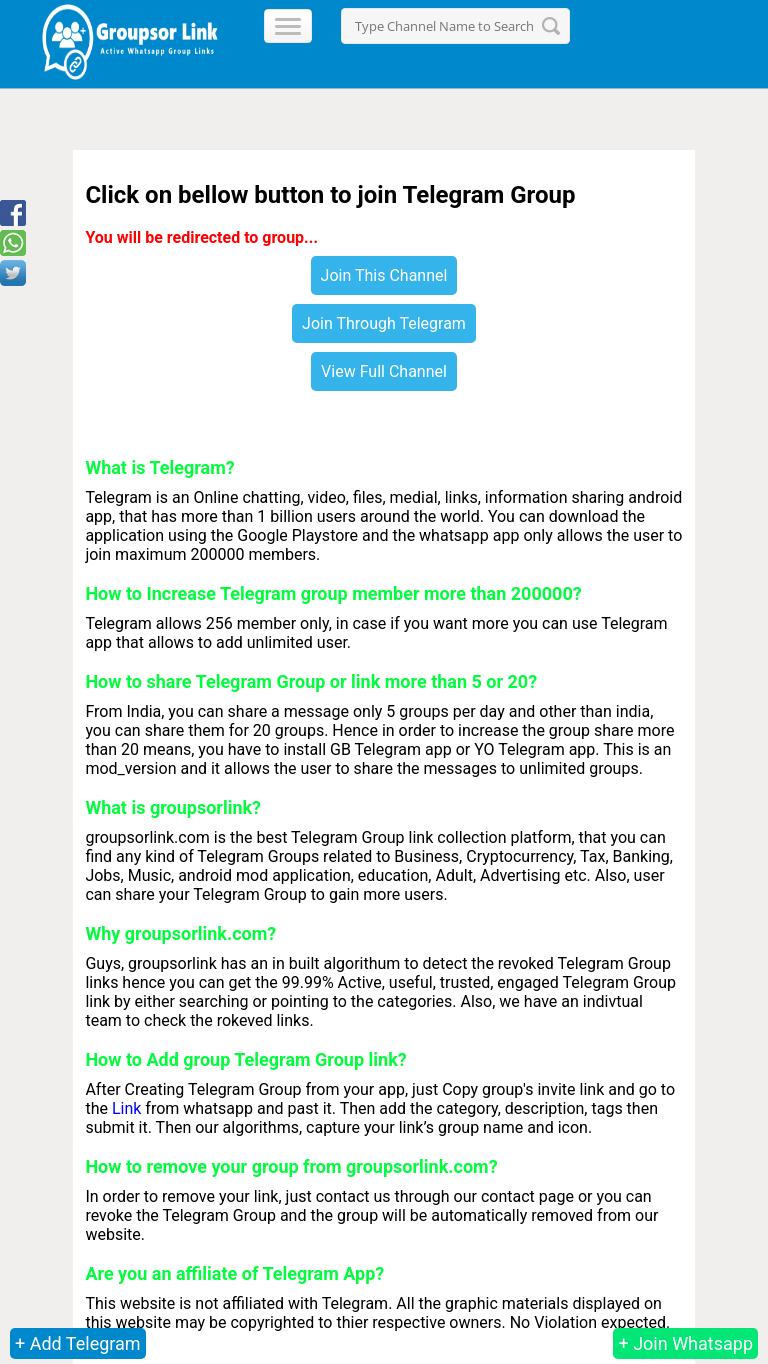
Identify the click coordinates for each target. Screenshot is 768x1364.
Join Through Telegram (384, 323)
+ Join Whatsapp (685, 1343)
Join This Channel (384, 275)
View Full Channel (384, 371)
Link (126, 1108)
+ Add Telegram (78, 1343)
